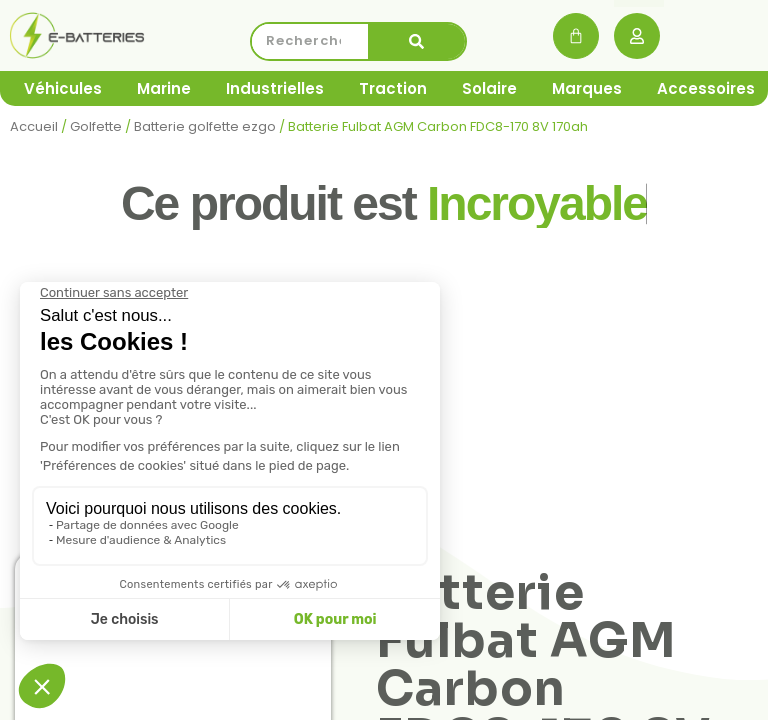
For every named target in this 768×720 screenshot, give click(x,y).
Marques (587, 88)
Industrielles (275, 88)
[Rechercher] (417, 41)
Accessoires (706, 88)
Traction (393, 88)
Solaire (489, 88)
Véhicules (63, 88)
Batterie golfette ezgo (205, 126)
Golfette (96, 126)
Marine (164, 88)
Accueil (34, 126)
